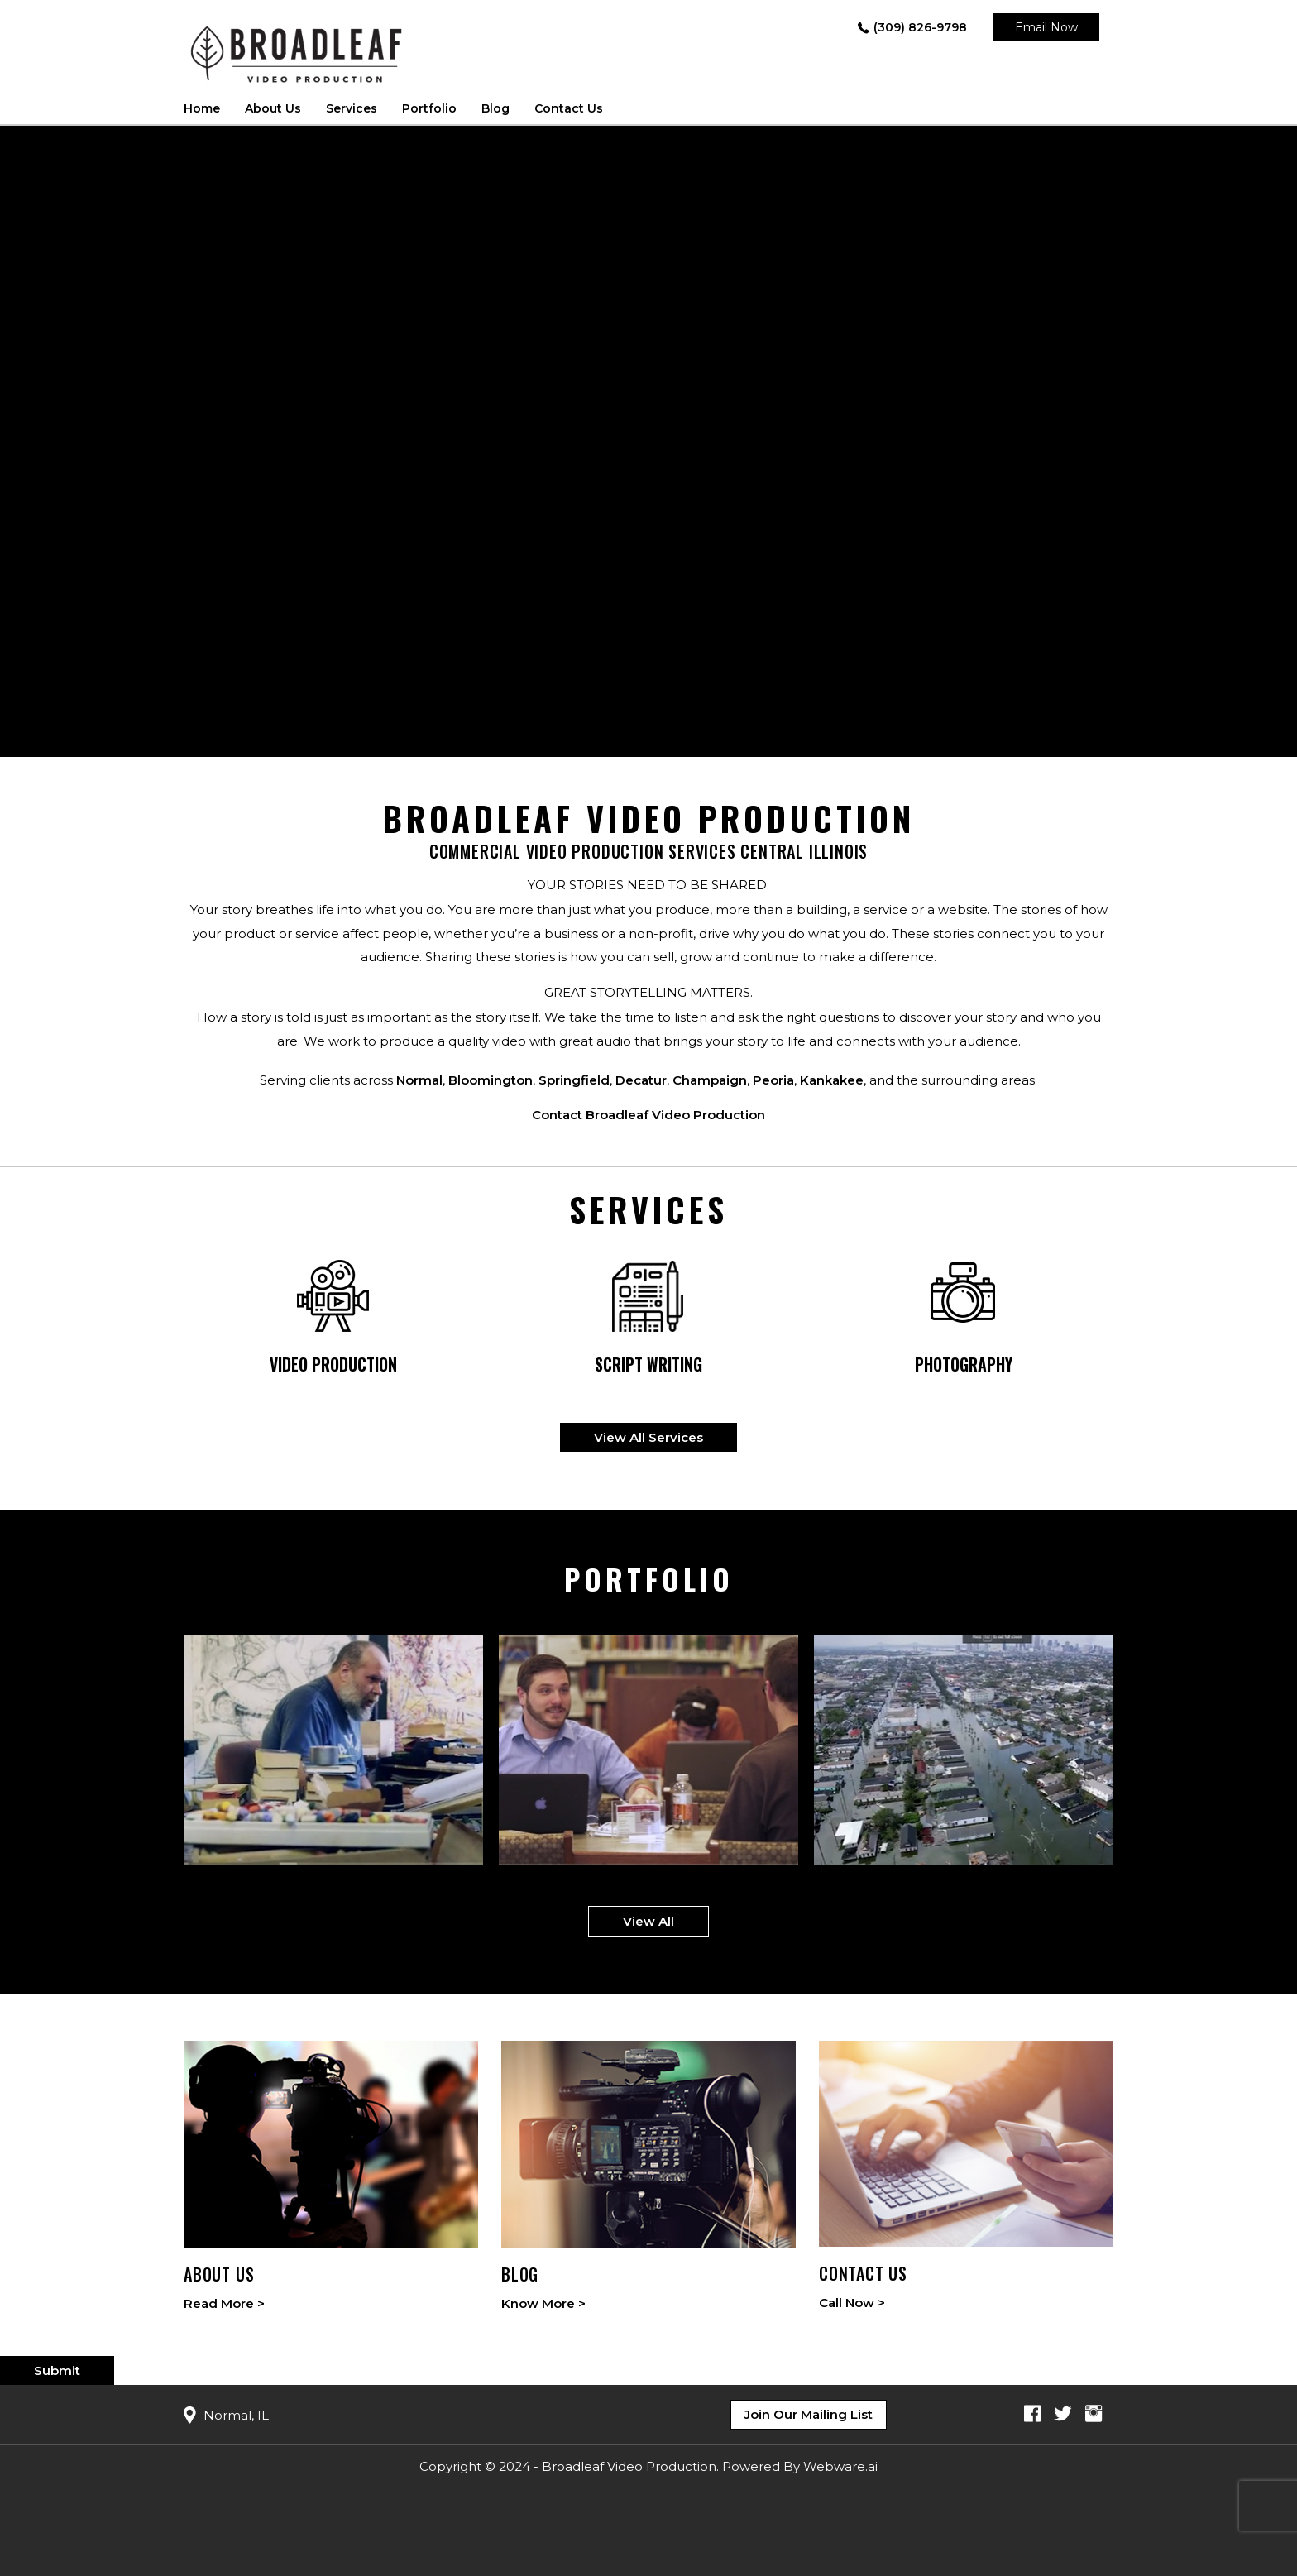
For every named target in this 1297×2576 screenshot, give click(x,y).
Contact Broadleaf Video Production (648, 1115)
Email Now (1046, 27)
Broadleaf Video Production (629, 2466)
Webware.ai (840, 2466)
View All (648, 1921)
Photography (963, 1365)
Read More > (224, 2303)
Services (351, 108)
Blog (495, 108)
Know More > (543, 2303)
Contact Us (568, 108)
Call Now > (852, 2302)
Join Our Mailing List (808, 2414)
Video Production (333, 1365)
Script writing (648, 1365)
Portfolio (429, 108)
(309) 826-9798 (920, 27)
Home (202, 108)
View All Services (648, 1437)
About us (273, 108)
